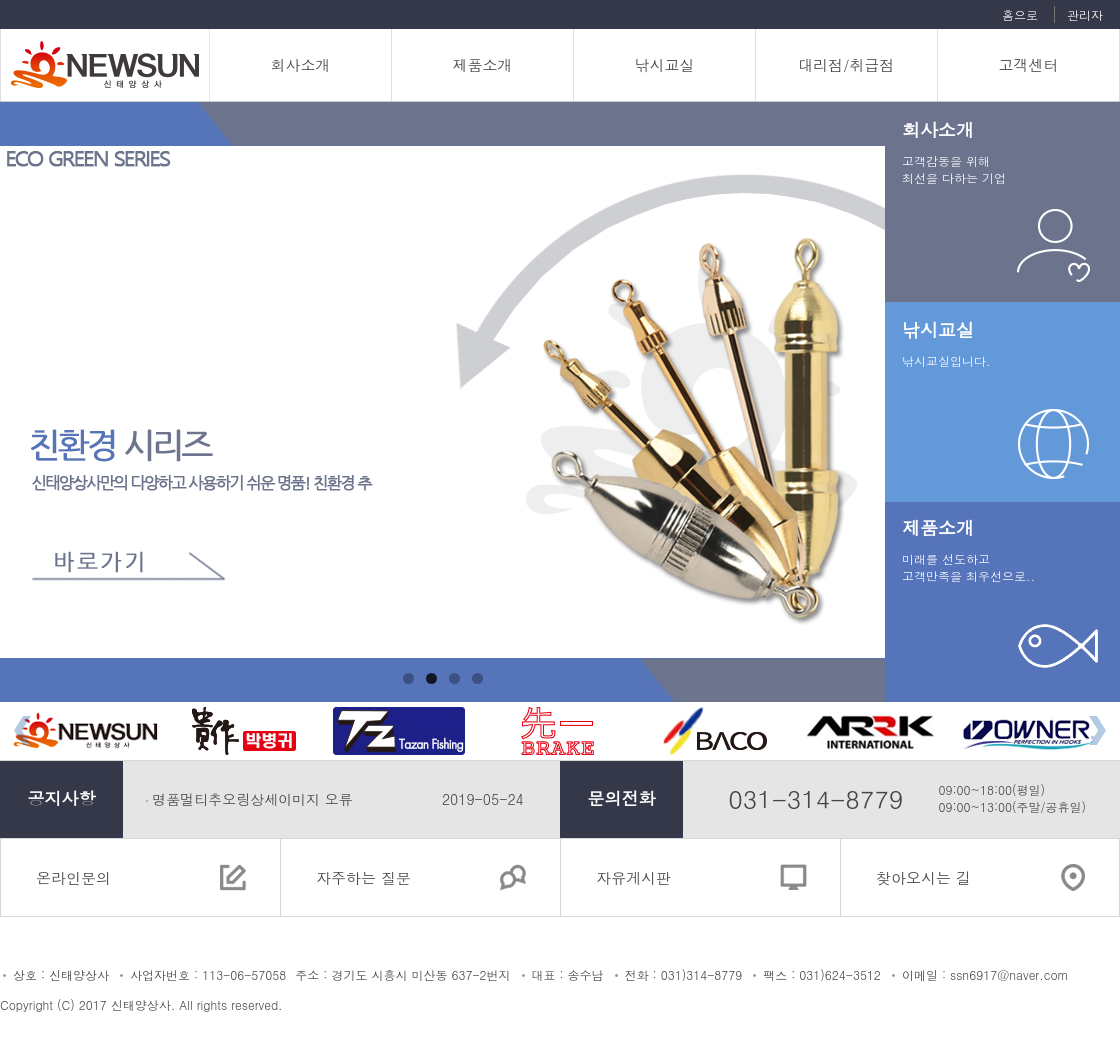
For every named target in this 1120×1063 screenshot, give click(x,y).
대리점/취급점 (846, 64)
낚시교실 (665, 64)
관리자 (1085, 14)
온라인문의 (73, 877)
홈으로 (1020, 14)
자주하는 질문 (363, 877)
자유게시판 (633, 877)
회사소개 (301, 64)
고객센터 (1029, 64)
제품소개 (483, 64)
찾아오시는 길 (923, 877)
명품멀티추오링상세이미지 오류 (252, 799)
